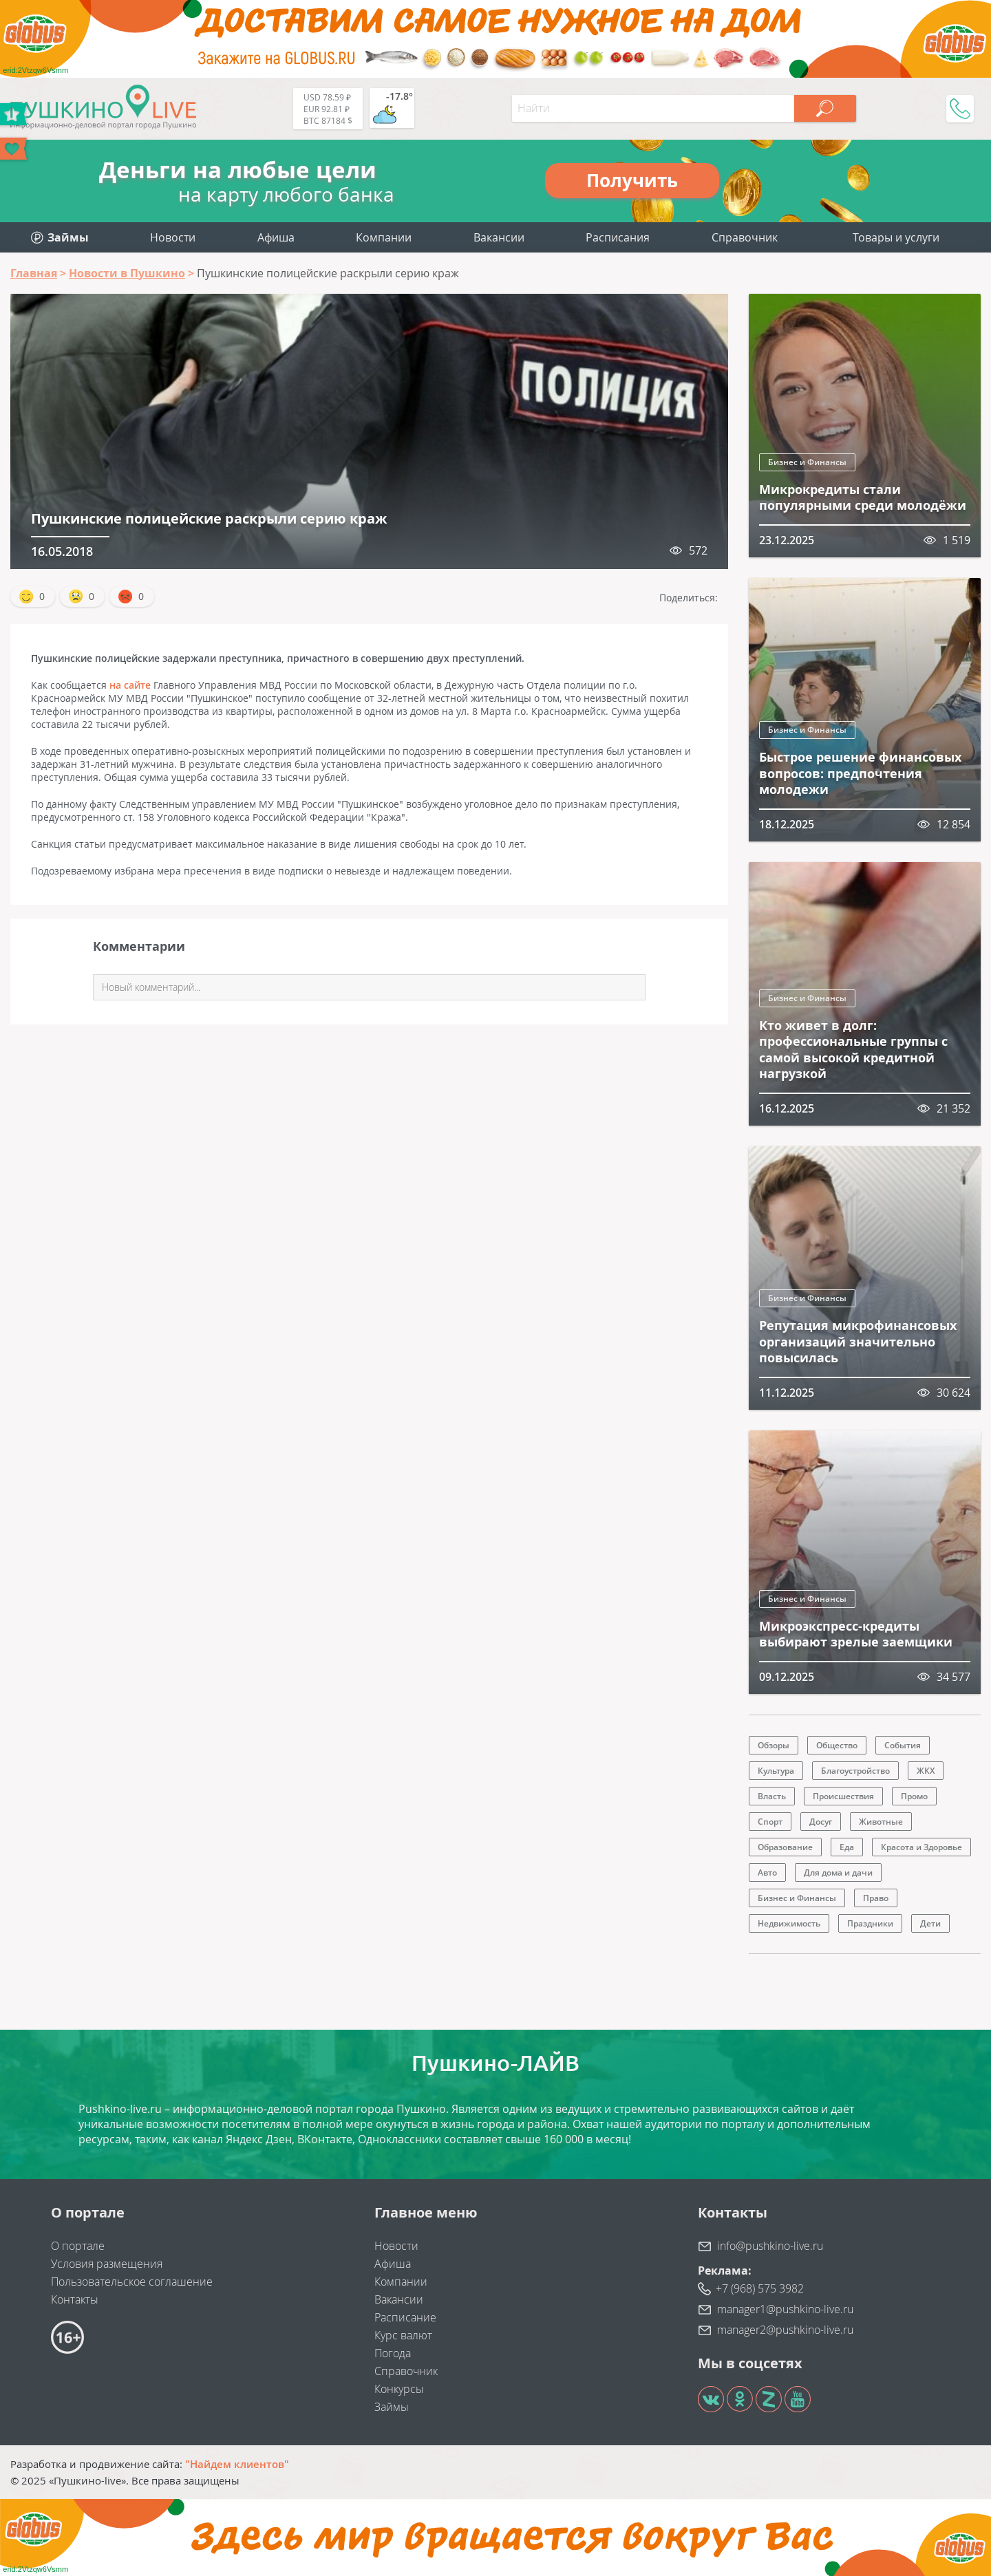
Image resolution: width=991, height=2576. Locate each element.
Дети (930, 1923)
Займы (391, 2406)
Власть (772, 1796)
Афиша (276, 237)
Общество (836, 1745)
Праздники (870, 1923)
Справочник (745, 237)
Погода (392, 2353)
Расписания (618, 237)
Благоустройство (855, 1771)
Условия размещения (106, 2263)
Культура (776, 1771)
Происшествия (843, 1796)
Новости (172, 237)
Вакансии (498, 237)
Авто (767, 1872)
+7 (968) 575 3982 (760, 2288)
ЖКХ (926, 1771)
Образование (785, 1847)
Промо (914, 1796)
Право (875, 1898)
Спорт (770, 1821)
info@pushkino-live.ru (770, 2245)
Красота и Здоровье (921, 1847)
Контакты (74, 2299)
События (902, 1745)
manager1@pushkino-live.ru (785, 2309)
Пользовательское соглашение (132, 2281)
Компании (384, 237)
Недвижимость (789, 1923)
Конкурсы (399, 2388)
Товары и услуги (896, 237)
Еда (847, 1847)
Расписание (405, 2317)
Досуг (820, 1821)
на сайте (130, 684)
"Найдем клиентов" (237, 2464)
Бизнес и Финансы (807, 462)
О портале (78, 2245)
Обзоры (773, 1745)
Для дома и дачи (838, 1872)
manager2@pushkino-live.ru (785, 2329)
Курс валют (403, 2335)
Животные (881, 1821)
